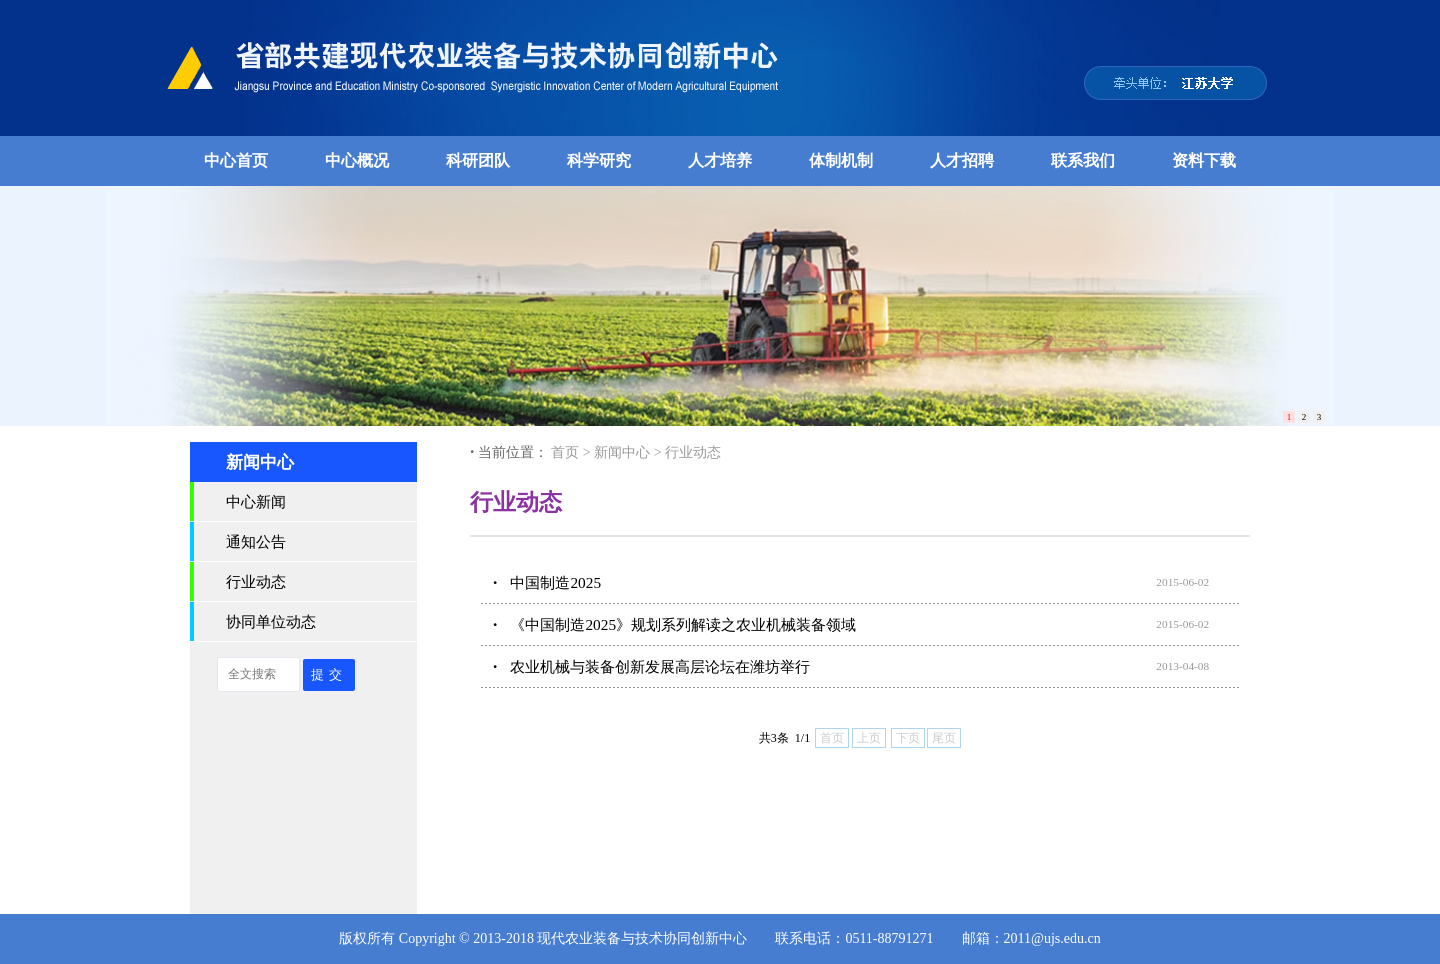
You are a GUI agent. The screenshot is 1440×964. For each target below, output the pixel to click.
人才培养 (720, 160)
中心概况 (357, 160)
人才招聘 (962, 160)
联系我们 (1083, 160)
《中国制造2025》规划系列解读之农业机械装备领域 (683, 624)
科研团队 (478, 160)
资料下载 (1204, 160)
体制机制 (841, 160)
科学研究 (599, 160)
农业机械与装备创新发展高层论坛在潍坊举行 (660, 666)
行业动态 (256, 581)
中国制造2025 (555, 582)
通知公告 (256, 541)
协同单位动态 (271, 621)
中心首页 (236, 160)
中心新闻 (256, 501)
